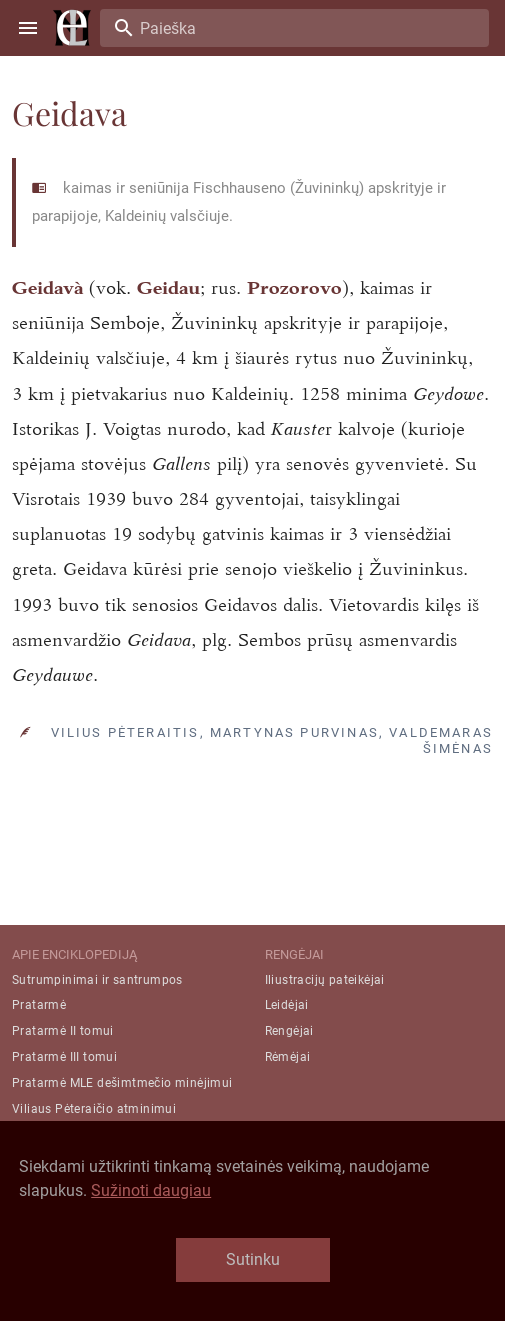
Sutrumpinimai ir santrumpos (97, 980)
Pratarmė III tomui (64, 1057)
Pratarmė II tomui (63, 1031)
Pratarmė (39, 1005)
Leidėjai (287, 1005)
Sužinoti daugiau (151, 1190)
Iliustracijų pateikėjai (325, 980)
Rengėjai (289, 1031)
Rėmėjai (288, 1057)
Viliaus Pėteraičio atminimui (94, 1109)
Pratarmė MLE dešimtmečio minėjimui (122, 1083)
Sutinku (253, 1259)
